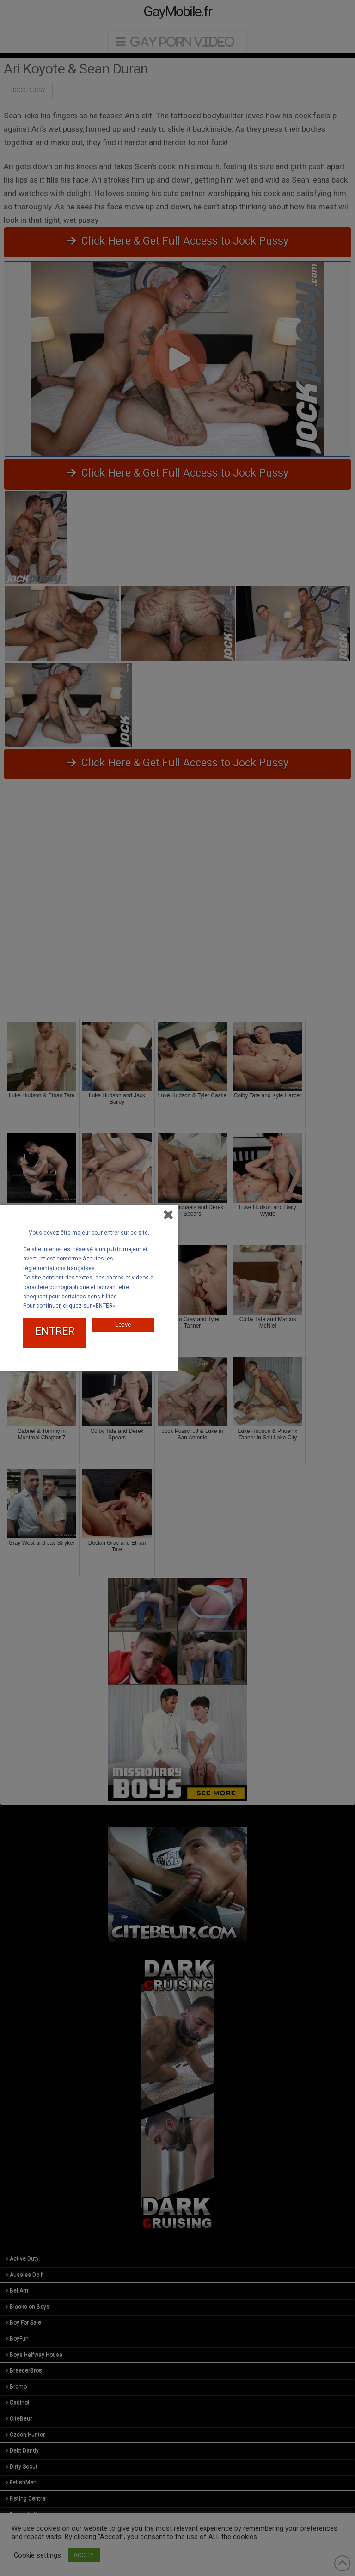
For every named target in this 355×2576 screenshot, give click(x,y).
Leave (123, 1324)
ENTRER (54, 1331)
